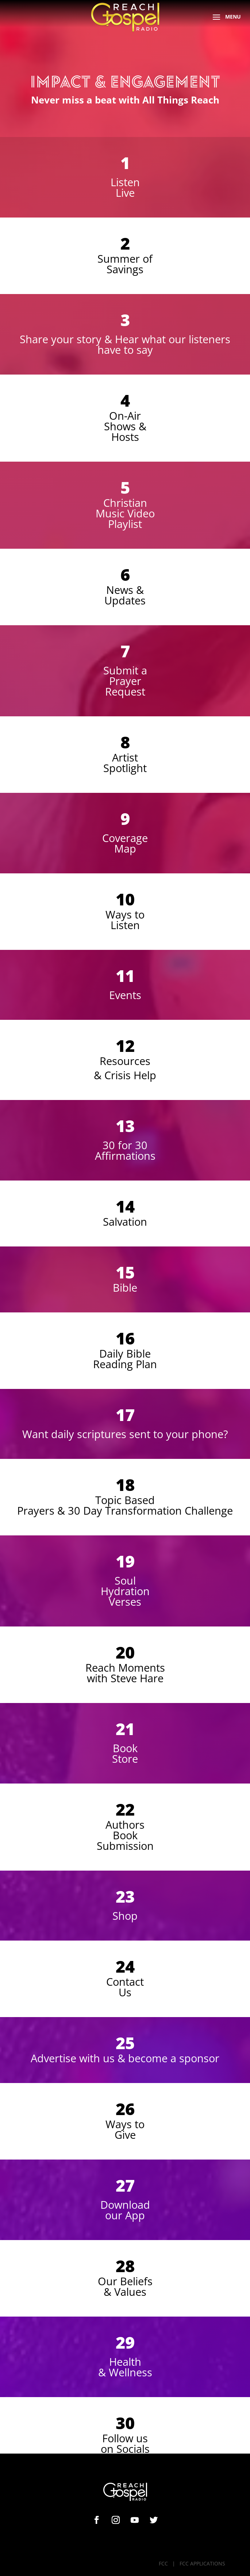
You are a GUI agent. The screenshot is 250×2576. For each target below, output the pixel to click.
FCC (163, 2563)
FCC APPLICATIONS (202, 2563)
